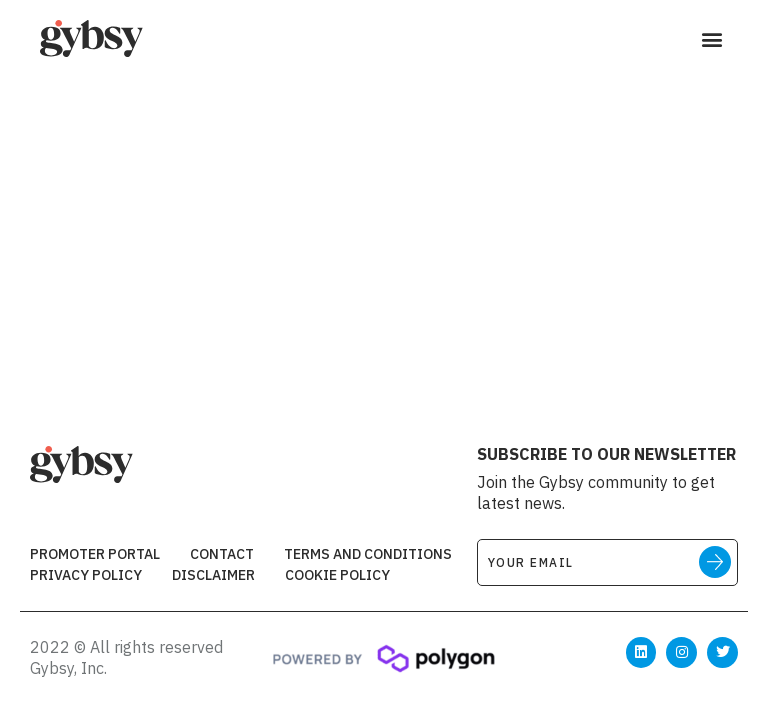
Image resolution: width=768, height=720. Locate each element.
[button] (711, 39)
